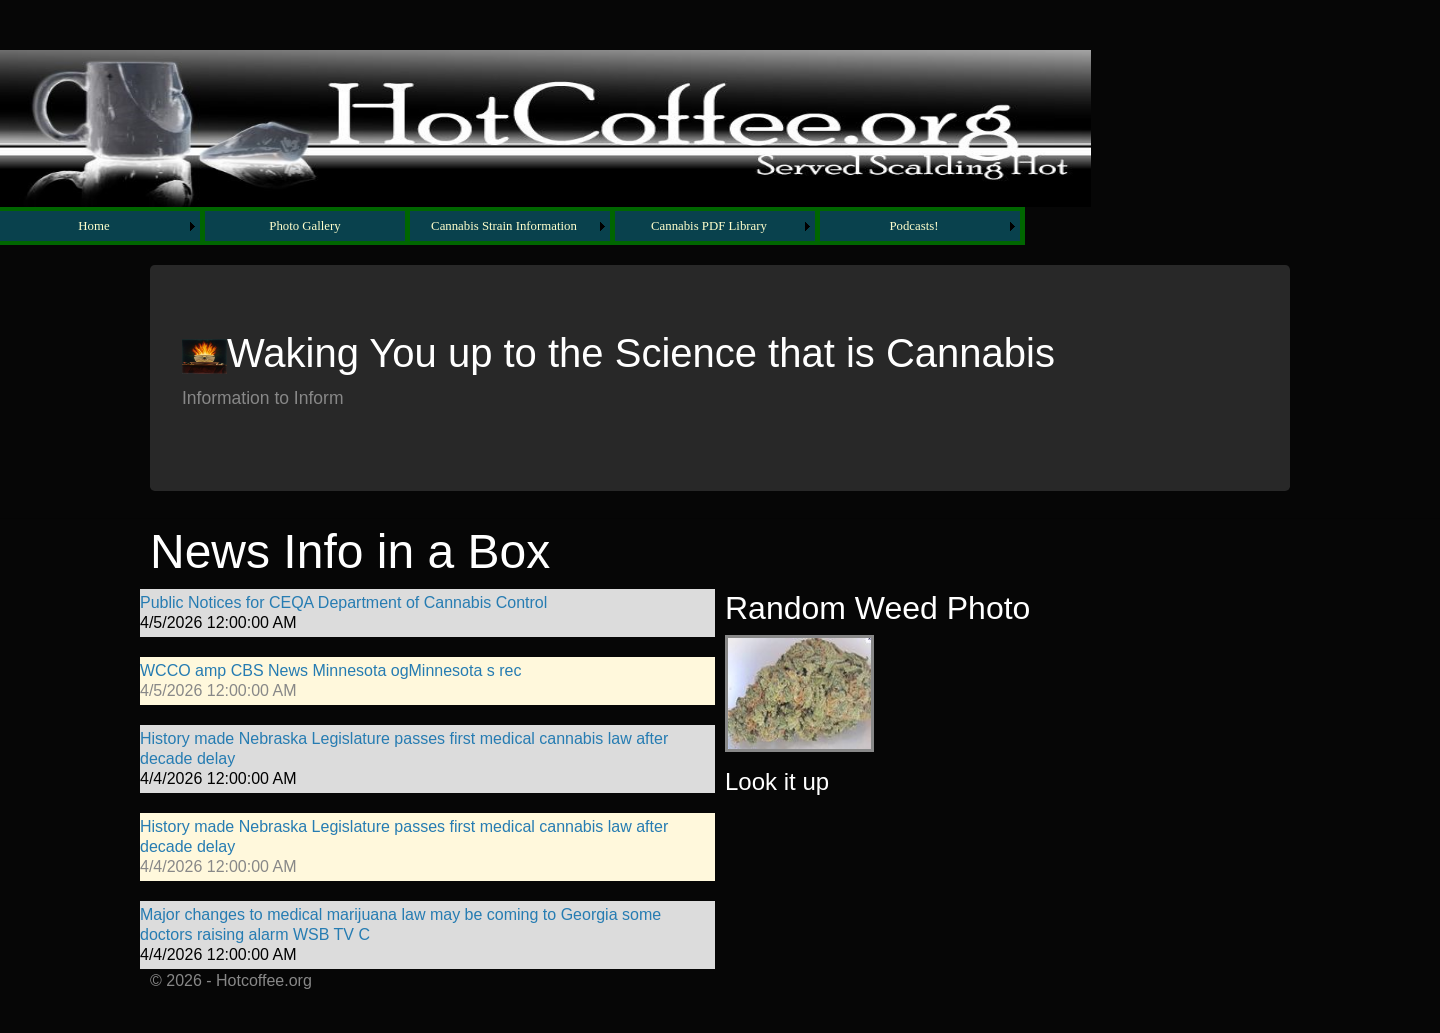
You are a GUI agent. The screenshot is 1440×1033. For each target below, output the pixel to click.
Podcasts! (913, 226)
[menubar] (512, 226)
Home (93, 226)
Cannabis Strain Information (504, 226)
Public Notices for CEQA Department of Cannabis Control (343, 602)
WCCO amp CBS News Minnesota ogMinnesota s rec (330, 670)
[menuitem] (102, 226)
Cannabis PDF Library (709, 226)
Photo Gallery (304, 226)
